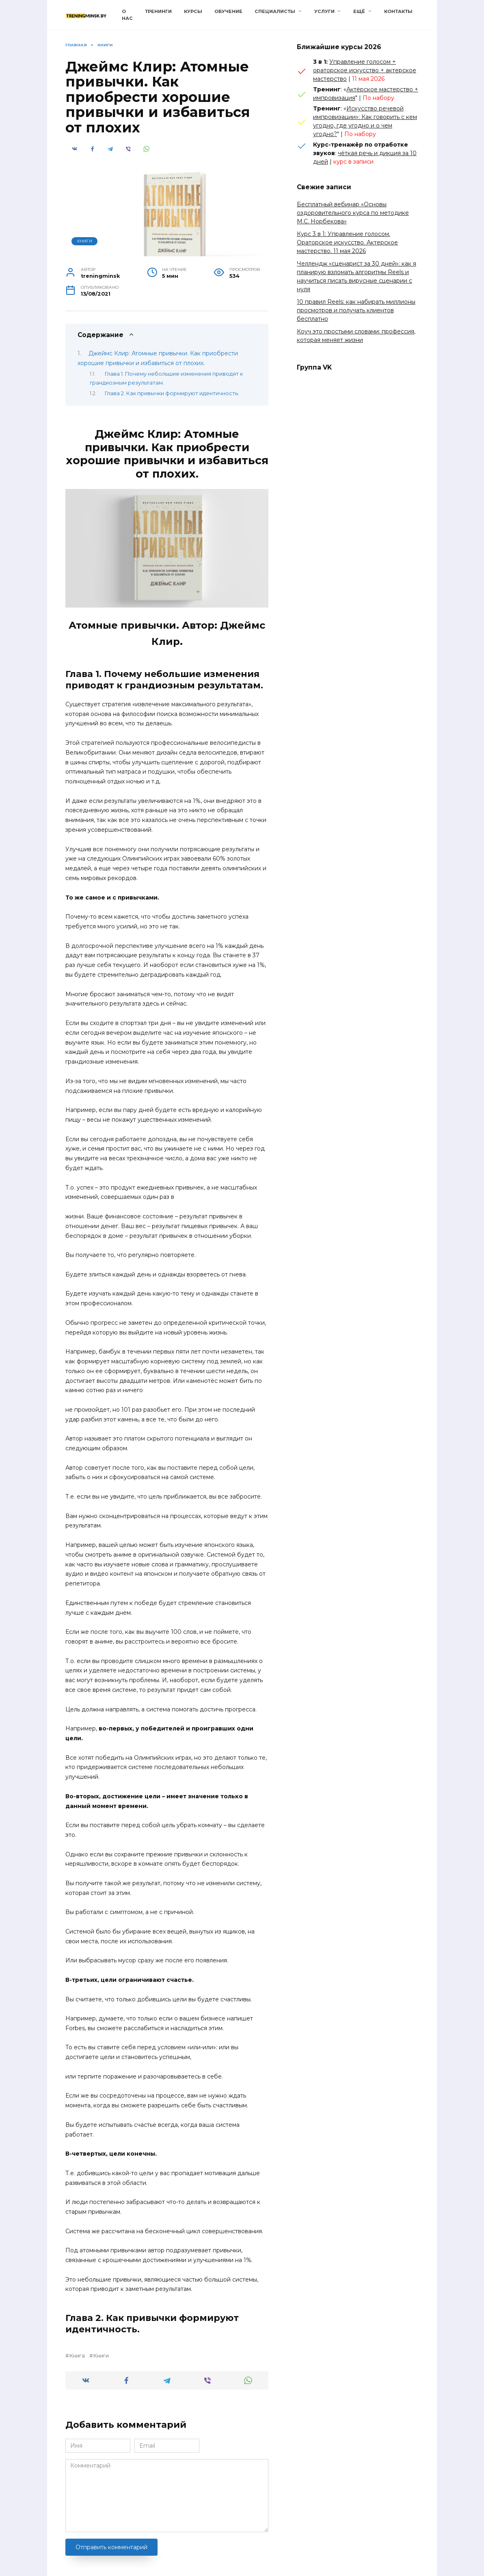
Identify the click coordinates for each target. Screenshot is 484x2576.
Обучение (228, 11)
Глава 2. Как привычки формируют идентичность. (172, 393)
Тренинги (158, 11)
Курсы (193, 11)
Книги (84, 241)
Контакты (398, 11)
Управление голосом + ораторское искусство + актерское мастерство (364, 70)
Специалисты (275, 11)
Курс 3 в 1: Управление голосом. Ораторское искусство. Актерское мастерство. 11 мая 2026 (347, 242)
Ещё (359, 11)
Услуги (324, 11)
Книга (77, 2356)
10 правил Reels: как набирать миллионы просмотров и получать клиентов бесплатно (356, 310)
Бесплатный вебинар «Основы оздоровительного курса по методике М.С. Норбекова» (353, 213)
